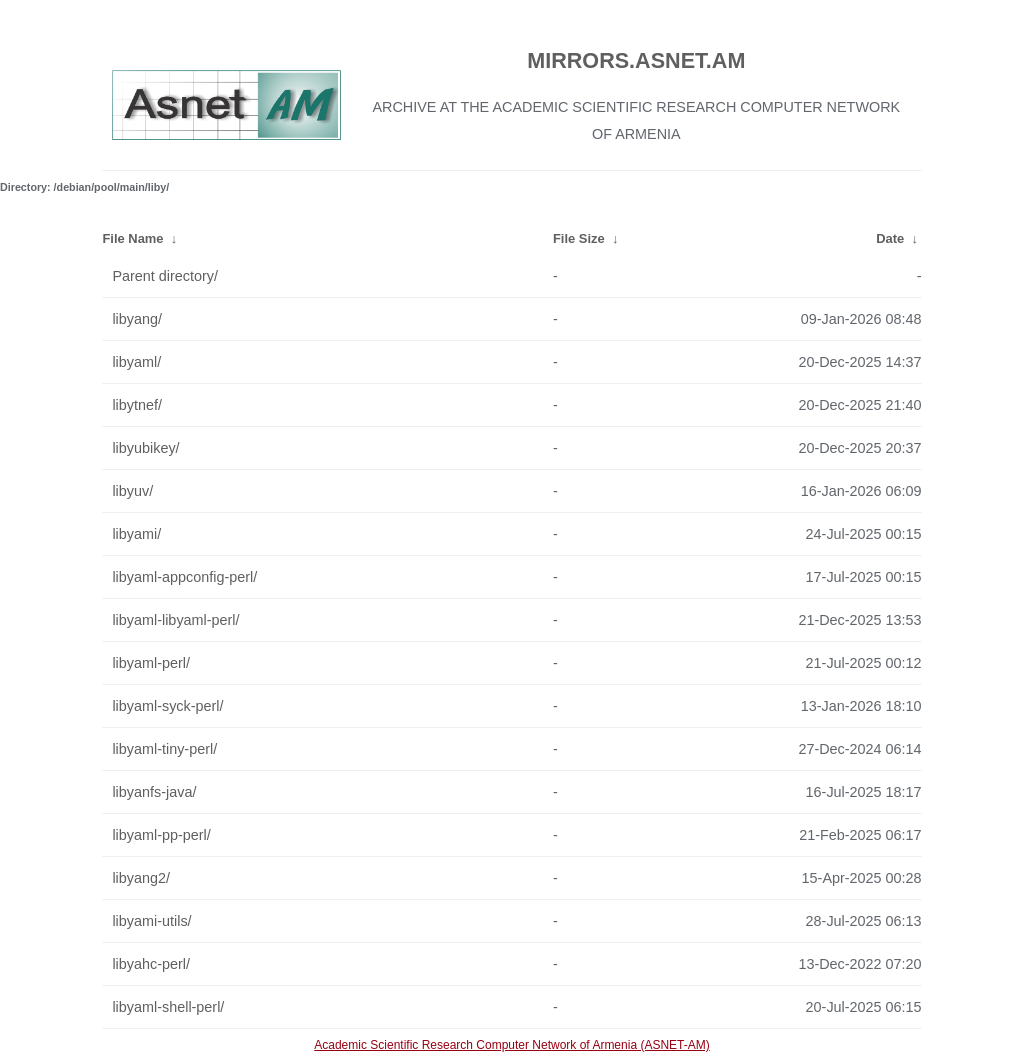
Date (890, 238)
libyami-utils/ (151, 921)
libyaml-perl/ (151, 663)
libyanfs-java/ (154, 792)
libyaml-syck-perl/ (167, 706)
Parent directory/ (165, 276)
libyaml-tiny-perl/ (164, 749)
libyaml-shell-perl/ (168, 1007)
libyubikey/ (145, 448)
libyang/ (137, 319)
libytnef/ (137, 405)
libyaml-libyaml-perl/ (175, 620)
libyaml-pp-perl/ (161, 835)
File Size (579, 238)
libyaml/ (136, 362)
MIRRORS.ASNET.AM (636, 60)
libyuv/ (132, 491)
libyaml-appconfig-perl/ (184, 577)
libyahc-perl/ (151, 964)
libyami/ (136, 534)
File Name (132, 238)
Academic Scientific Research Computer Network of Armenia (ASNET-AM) (511, 1045)
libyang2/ (141, 878)
